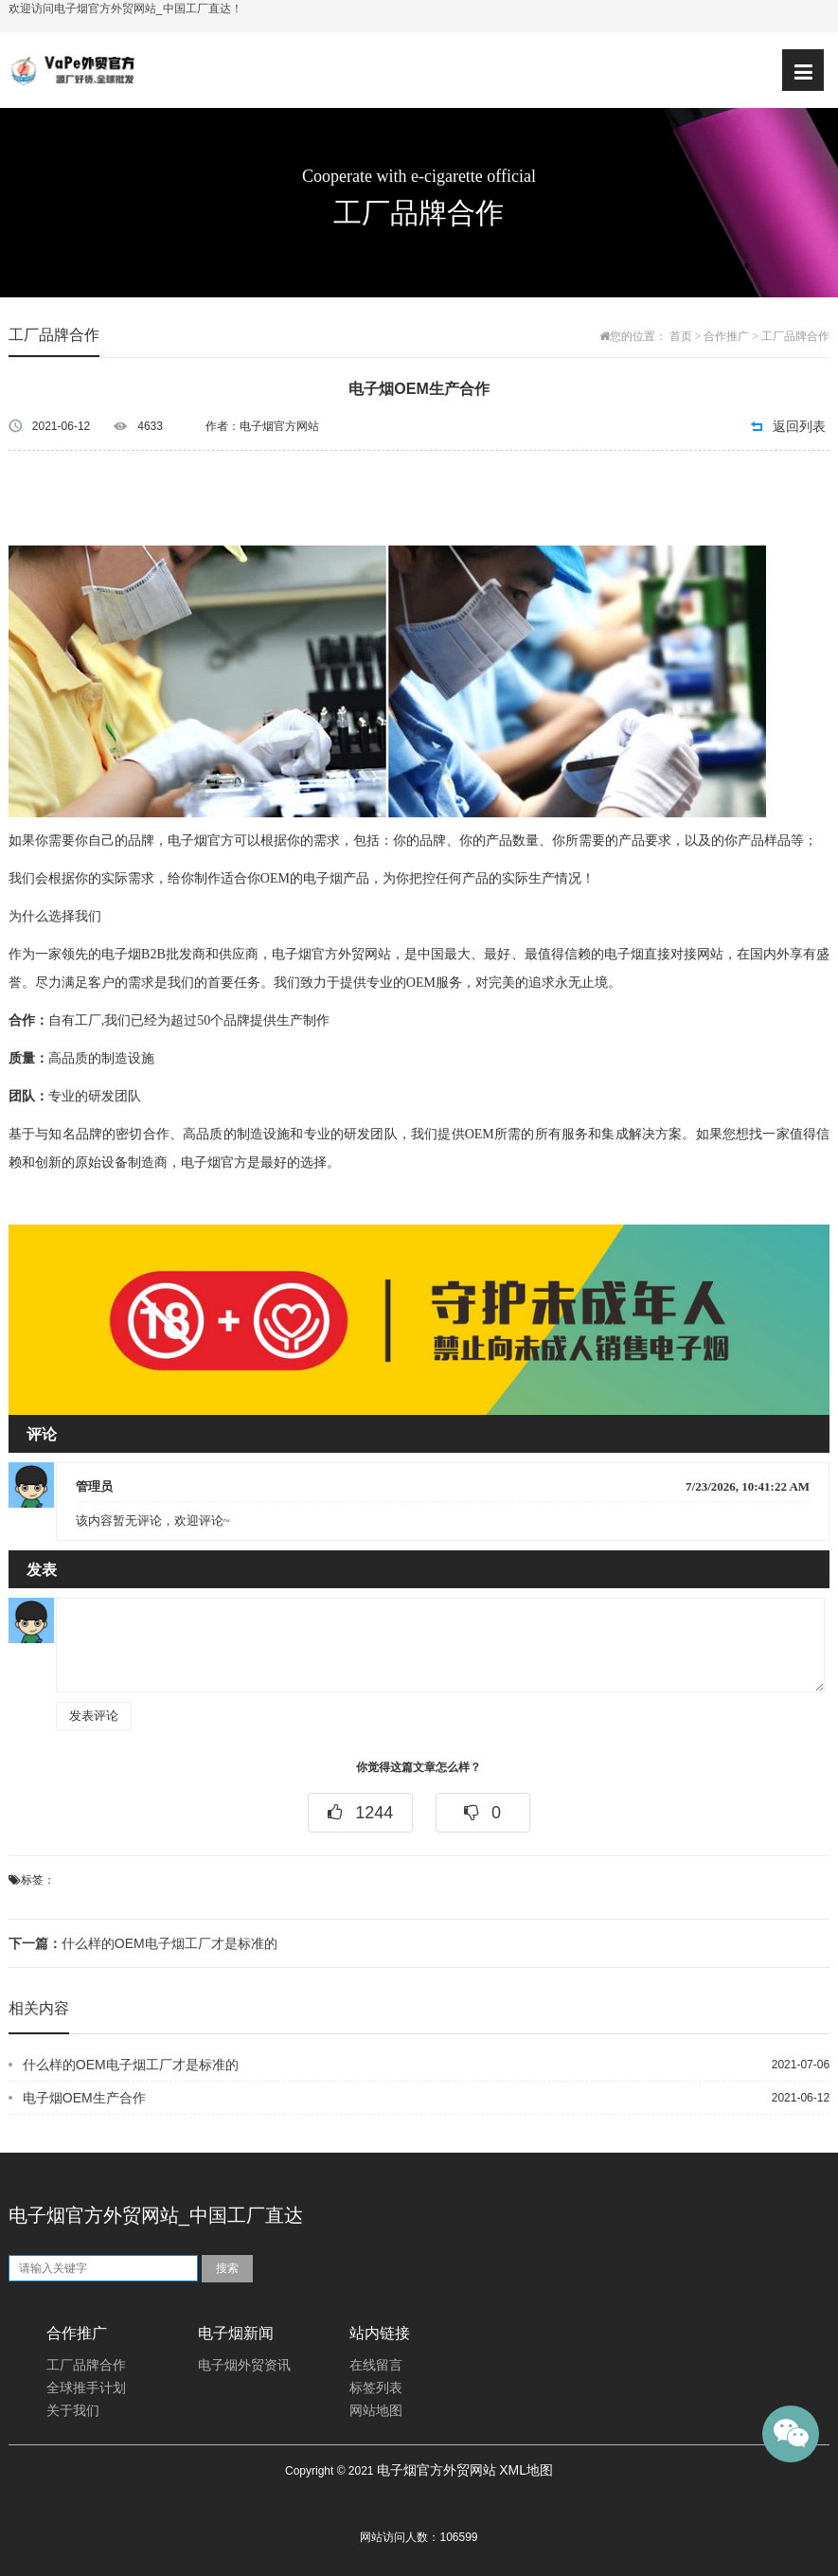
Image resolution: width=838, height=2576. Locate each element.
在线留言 (375, 2365)
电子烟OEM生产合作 (84, 2097)
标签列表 (375, 2388)
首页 (680, 336)
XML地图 (526, 2470)
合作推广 (726, 336)
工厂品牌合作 (795, 336)
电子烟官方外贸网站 (436, 2470)
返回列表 (799, 426)
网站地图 (375, 2411)
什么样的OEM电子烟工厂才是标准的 (143, 1943)
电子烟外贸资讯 (244, 2365)
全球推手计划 (86, 2388)
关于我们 (72, 2411)
